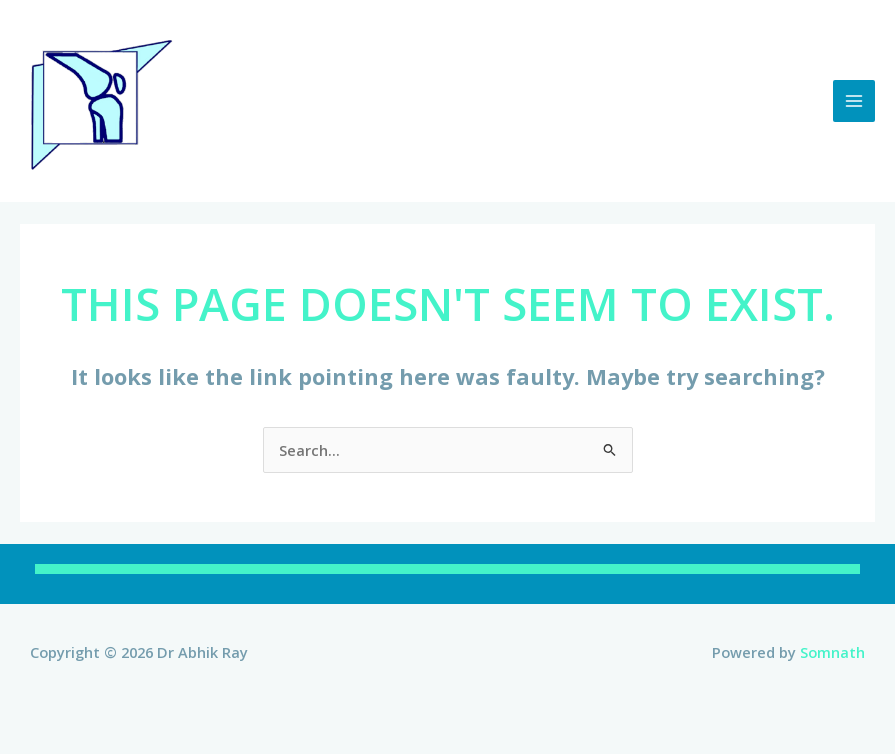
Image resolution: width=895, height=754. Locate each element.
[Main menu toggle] (854, 101)
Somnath (832, 652)
